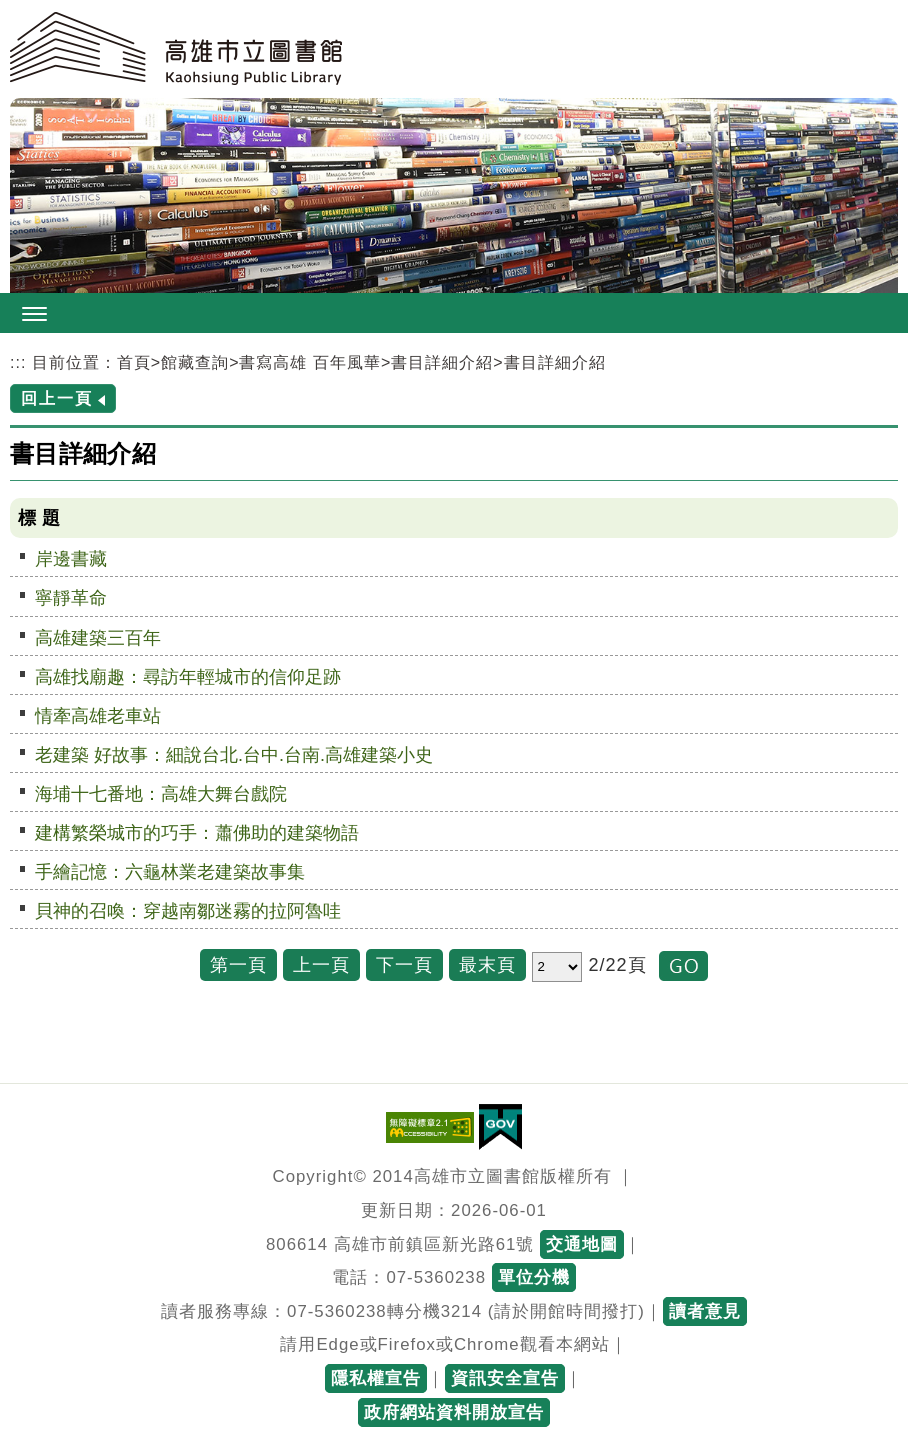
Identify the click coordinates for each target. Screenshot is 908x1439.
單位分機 (534, 1277)
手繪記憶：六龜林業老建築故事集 (170, 872)
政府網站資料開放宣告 (454, 1412)
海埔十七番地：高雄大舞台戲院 (161, 794)
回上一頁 (57, 398)
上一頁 (321, 965)
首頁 (134, 362)
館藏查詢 (195, 362)
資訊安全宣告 (505, 1378)
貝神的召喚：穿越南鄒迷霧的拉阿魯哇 (188, 911)
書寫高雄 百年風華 (309, 362)
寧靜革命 (71, 598)
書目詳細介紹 (442, 362)
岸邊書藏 (71, 559)
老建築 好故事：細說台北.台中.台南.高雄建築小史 (234, 755)
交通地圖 (582, 1244)
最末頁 (487, 965)
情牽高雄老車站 (98, 716)
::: (18, 362)
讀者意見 (705, 1311)
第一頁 (238, 965)
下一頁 (404, 965)
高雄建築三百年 (98, 638)
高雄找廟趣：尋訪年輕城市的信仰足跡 (188, 677)
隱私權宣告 (376, 1378)
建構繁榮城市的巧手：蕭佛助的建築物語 (197, 833)
